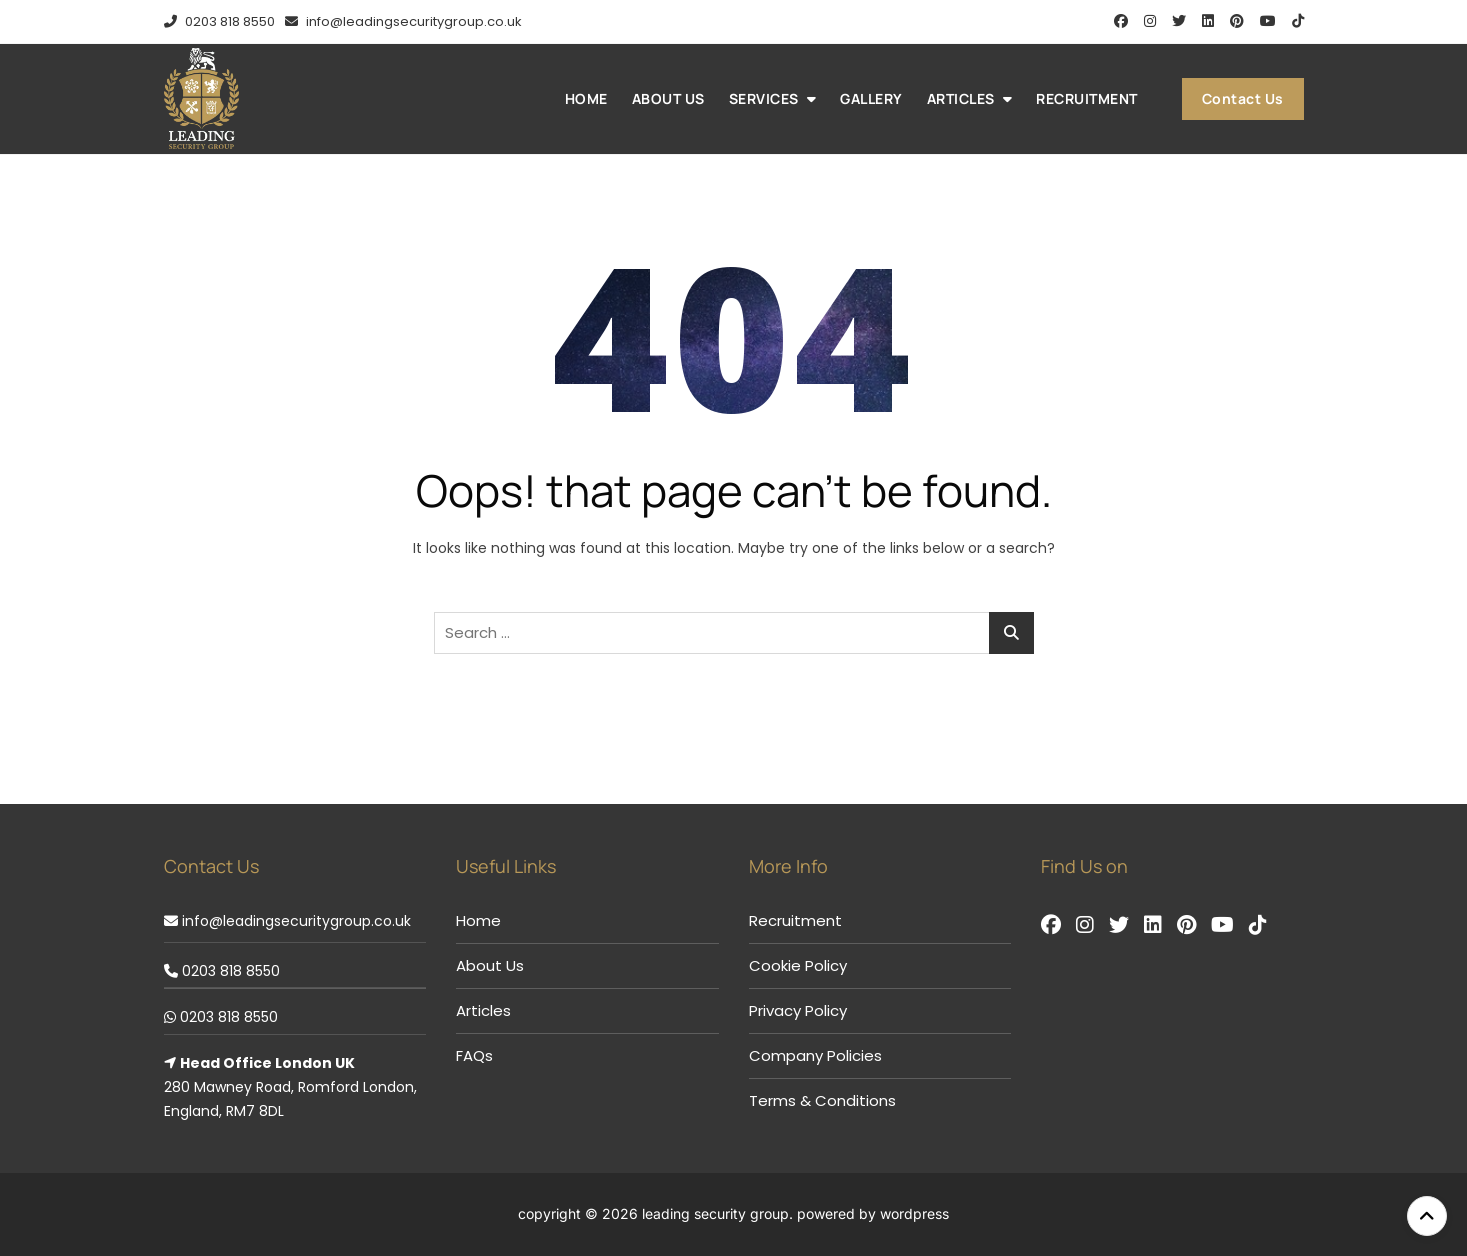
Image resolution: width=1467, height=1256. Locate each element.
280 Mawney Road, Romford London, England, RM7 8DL (290, 1087)
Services (764, 98)
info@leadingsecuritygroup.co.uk (403, 21)
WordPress (914, 1213)
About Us (668, 98)
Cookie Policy (798, 965)
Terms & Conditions (822, 1100)
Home (586, 98)
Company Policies (815, 1055)
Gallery (871, 98)
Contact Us (1243, 98)
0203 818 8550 (219, 21)
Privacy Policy (798, 1010)
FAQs (474, 1055)
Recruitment (1087, 98)
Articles (961, 98)
